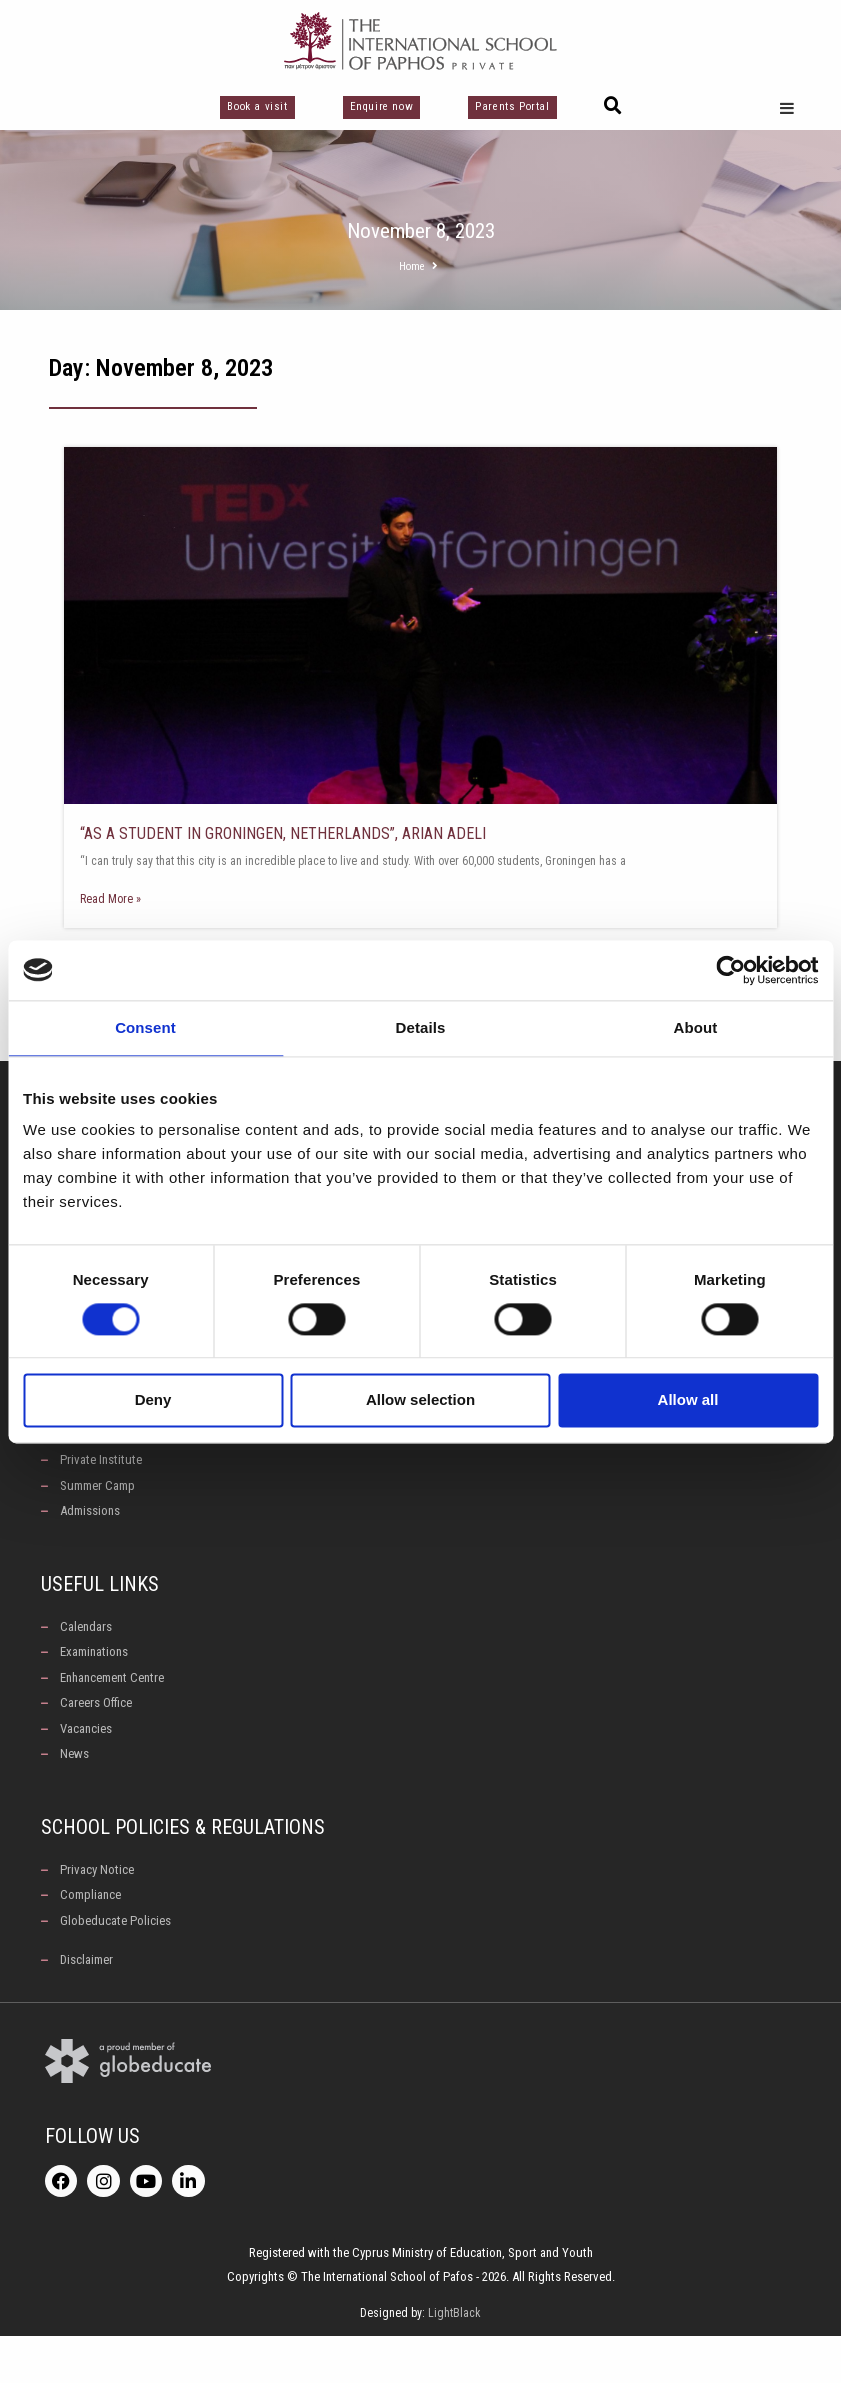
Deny (153, 1400)
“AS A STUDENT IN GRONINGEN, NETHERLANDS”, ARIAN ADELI (283, 833)
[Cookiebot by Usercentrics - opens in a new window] (730, 970)
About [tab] (696, 1027)
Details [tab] (421, 1027)
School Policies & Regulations (183, 1864)
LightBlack (454, 2360)
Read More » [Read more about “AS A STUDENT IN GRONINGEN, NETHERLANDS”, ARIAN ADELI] (110, 899)
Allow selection (420, 1400)
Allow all (688, 1400)
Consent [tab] (145, 1027)
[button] (613, 106)
